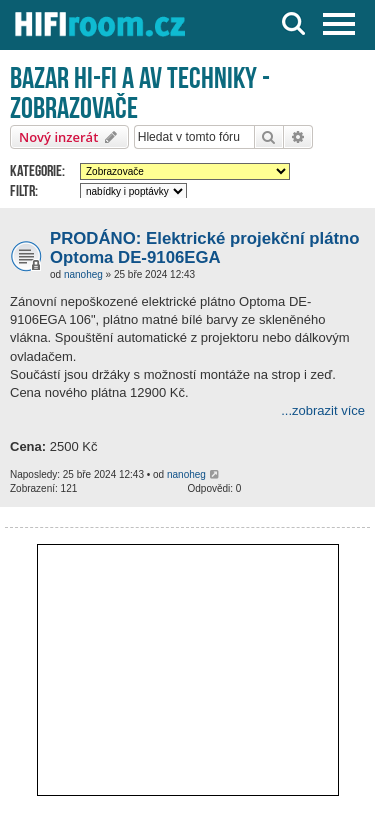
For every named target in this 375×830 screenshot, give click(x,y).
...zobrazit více (323, 410)
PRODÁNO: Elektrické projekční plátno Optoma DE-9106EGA (205, 248)
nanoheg (83, 274)
